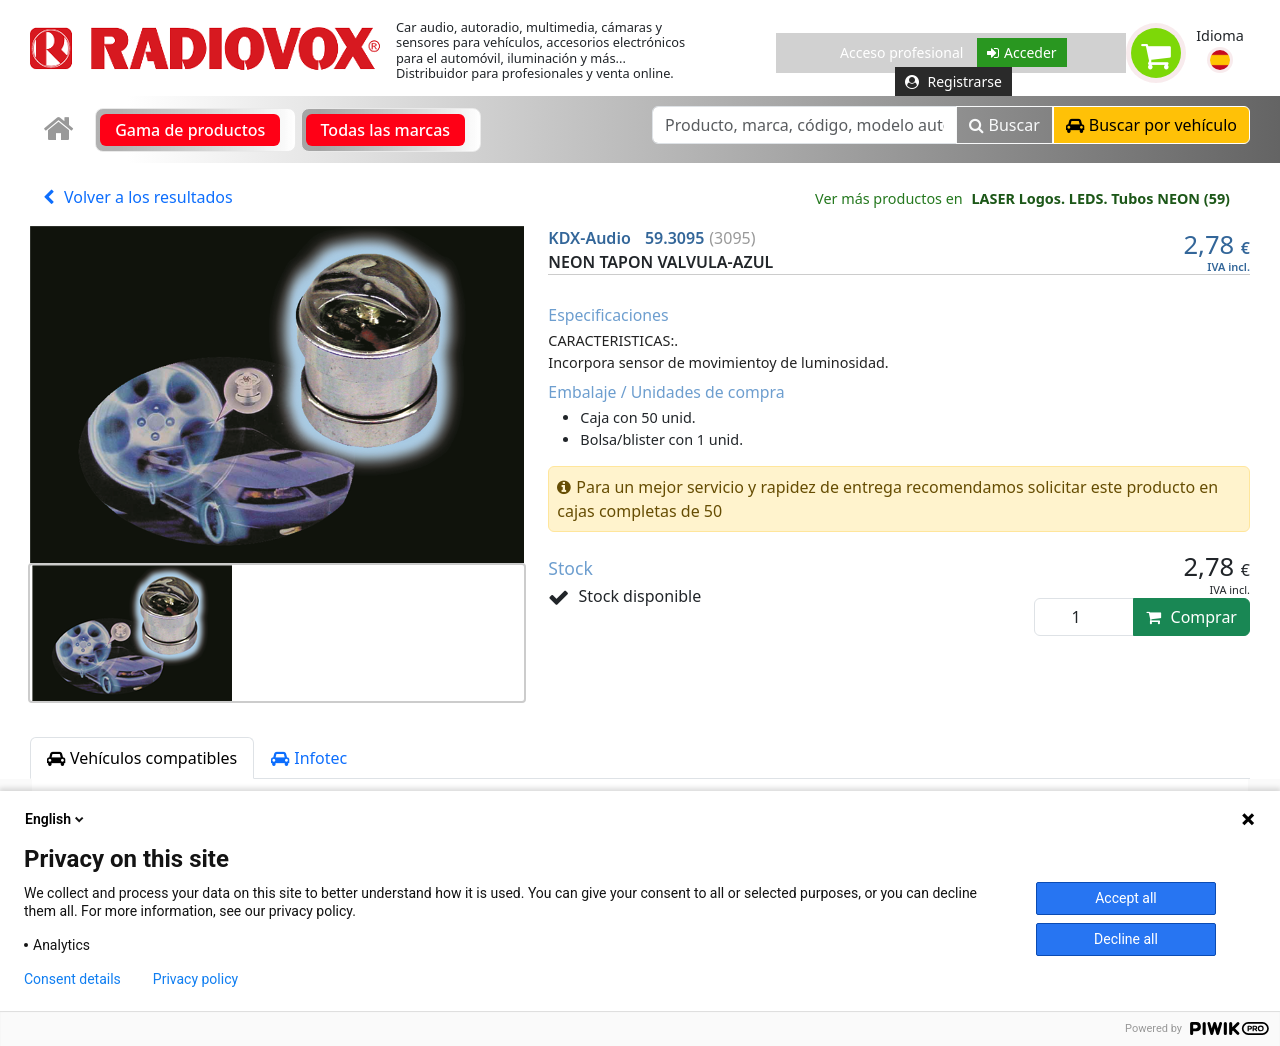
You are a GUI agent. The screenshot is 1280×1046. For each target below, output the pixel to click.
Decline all (1126, 939)
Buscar (1004, 125)
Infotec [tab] (309, 758)
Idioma (1220, 35)
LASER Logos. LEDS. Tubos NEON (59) (1101, 198)
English (56, 819)
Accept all (1126, 898)
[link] (60, 129)
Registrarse (953, 81)
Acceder (1022, 52)
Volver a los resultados (138, 197)
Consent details (72, 979)
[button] (1220, 60)
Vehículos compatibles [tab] (142, 758)
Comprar (1191, 617)
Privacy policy (195, 979)
